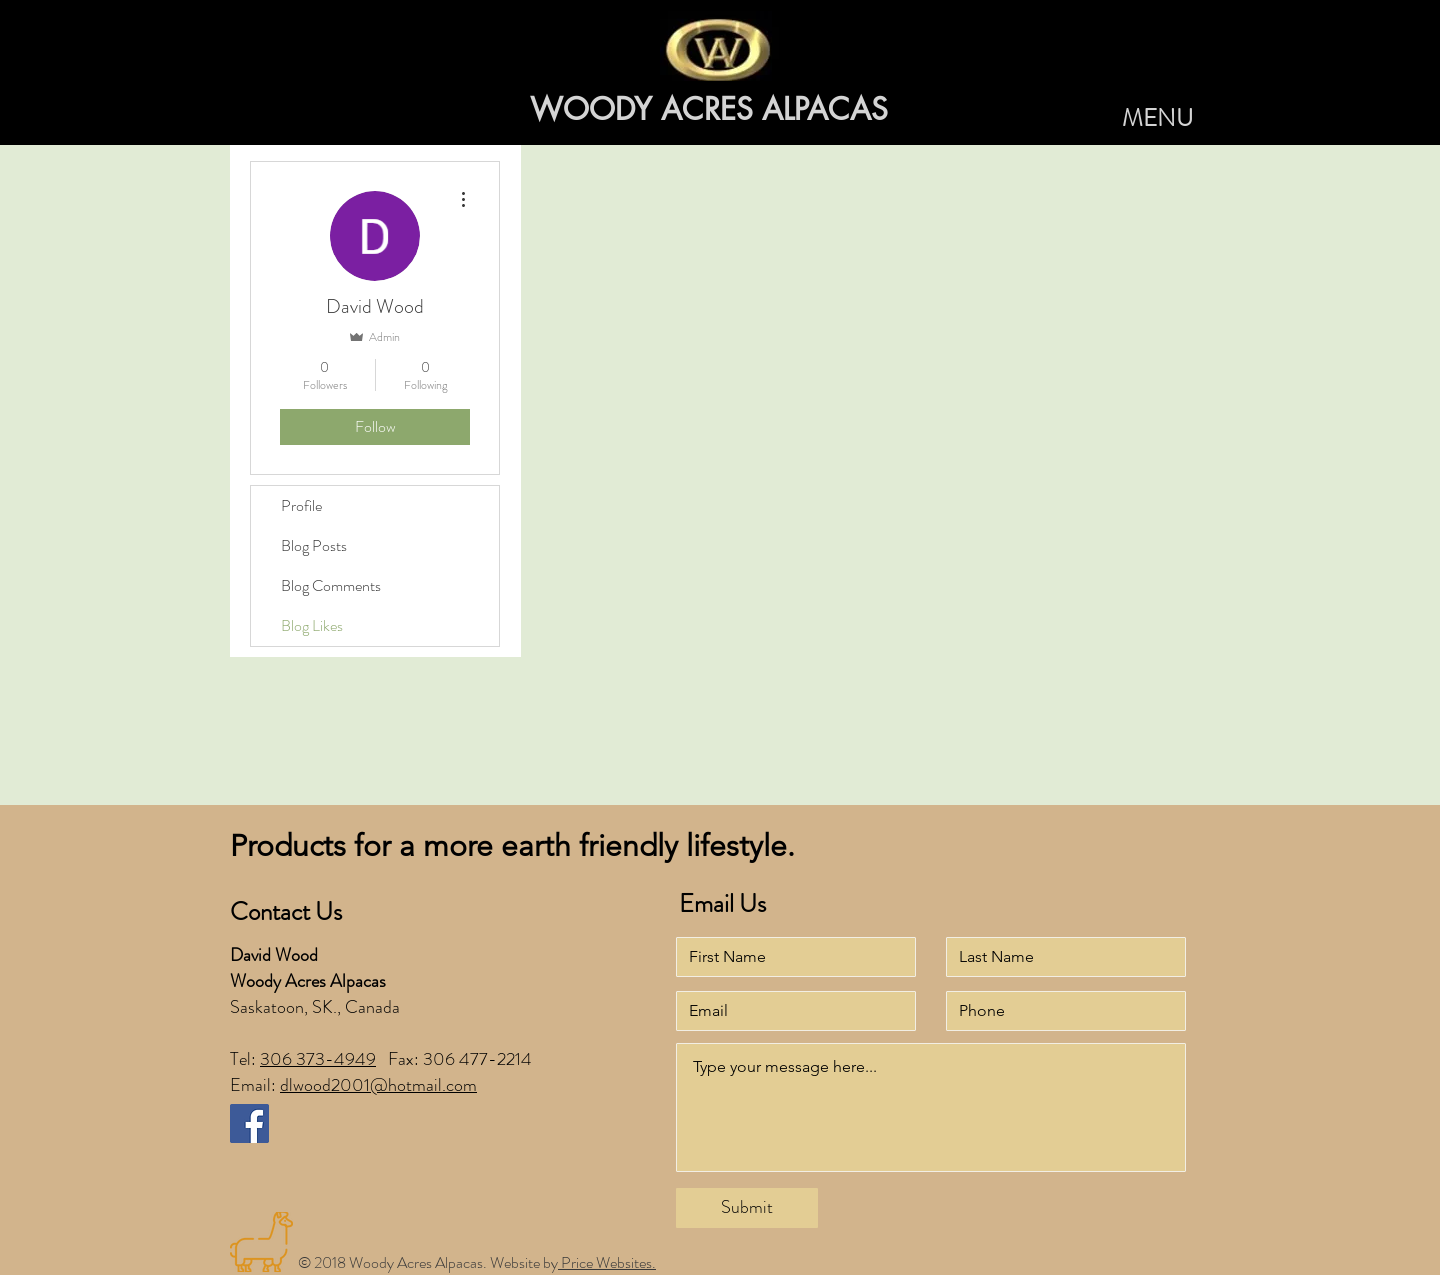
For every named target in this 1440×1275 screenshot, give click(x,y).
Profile (301, 505)
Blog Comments (331, 585)
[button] (1157, 119)
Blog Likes (312, 625)
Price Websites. (607, 1262)
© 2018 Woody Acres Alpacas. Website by (428, 1262)
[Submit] (747, 1208)
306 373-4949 (318, 1059)
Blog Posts (314, 545)
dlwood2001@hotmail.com (378, 1085)
